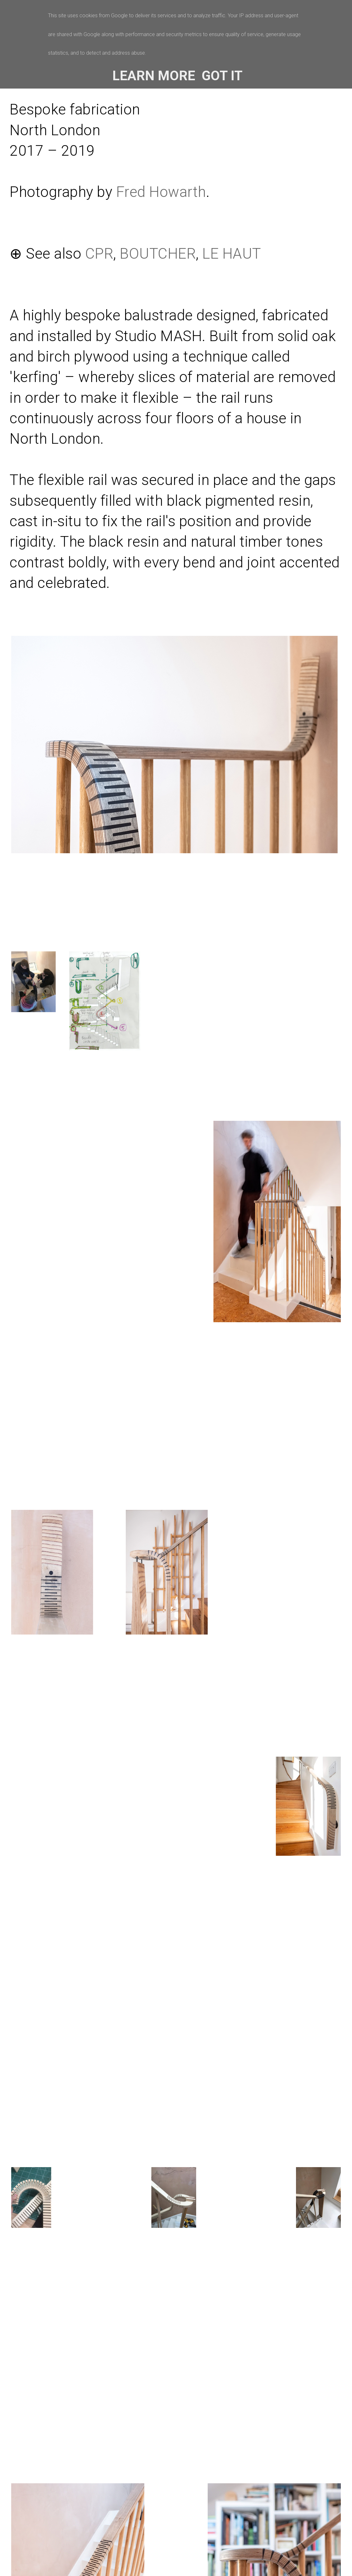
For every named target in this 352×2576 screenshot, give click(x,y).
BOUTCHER (158, 253)
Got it (222, 75)
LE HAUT (231, 253)
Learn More (153, 75)
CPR (99, 253)
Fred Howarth (161, 191)
